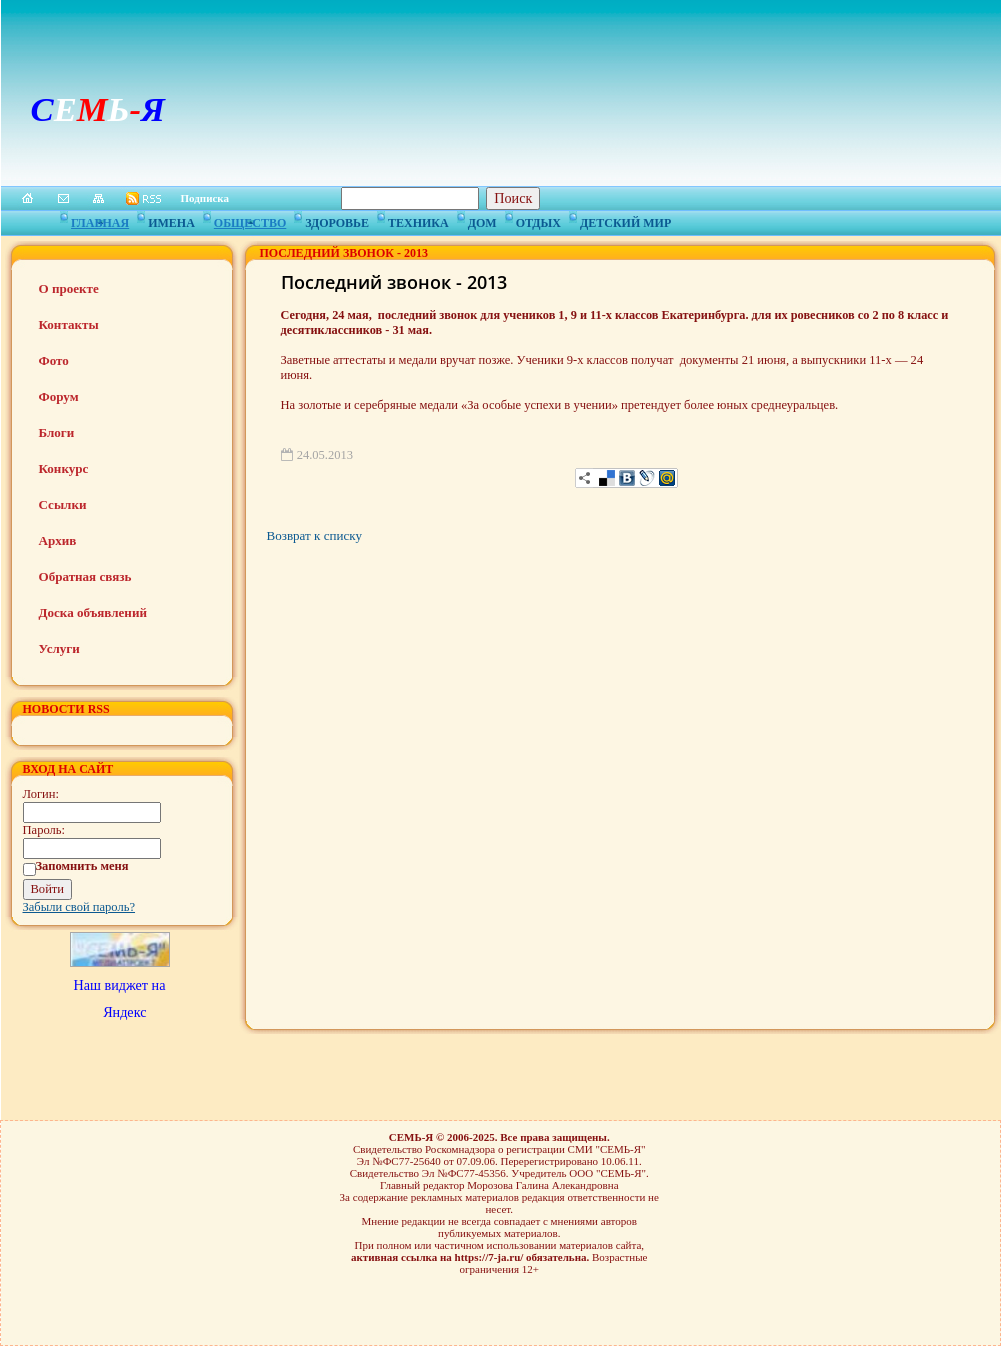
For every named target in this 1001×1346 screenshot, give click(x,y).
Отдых (538, 220)
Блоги (57, 432)
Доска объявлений (93, 612)
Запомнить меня (82, 866)
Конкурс (64, 468)
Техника (418, 220)
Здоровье (337, 220)
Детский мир (625, 220)
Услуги (59, 648)
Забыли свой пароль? (79, 907)
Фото (54, 360)
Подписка (205, 198)
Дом (482, 220)
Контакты (69, 324)
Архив (58, 540)
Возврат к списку (314, 535)
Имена (171, 220)
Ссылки (63, 504)
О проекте (69, 288)
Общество (250, 220)
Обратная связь (85, 576)
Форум (59, 396)
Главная (100, 220)
